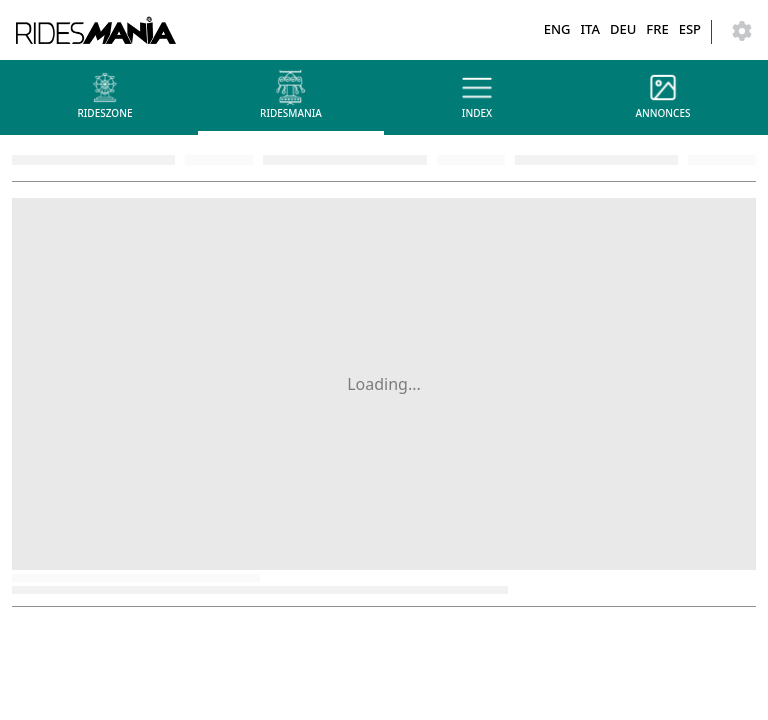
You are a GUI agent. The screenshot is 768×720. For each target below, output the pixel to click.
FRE (657, 29)
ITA (590, 29)
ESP (690, 29)
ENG (557, 29)
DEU (623, 29)
